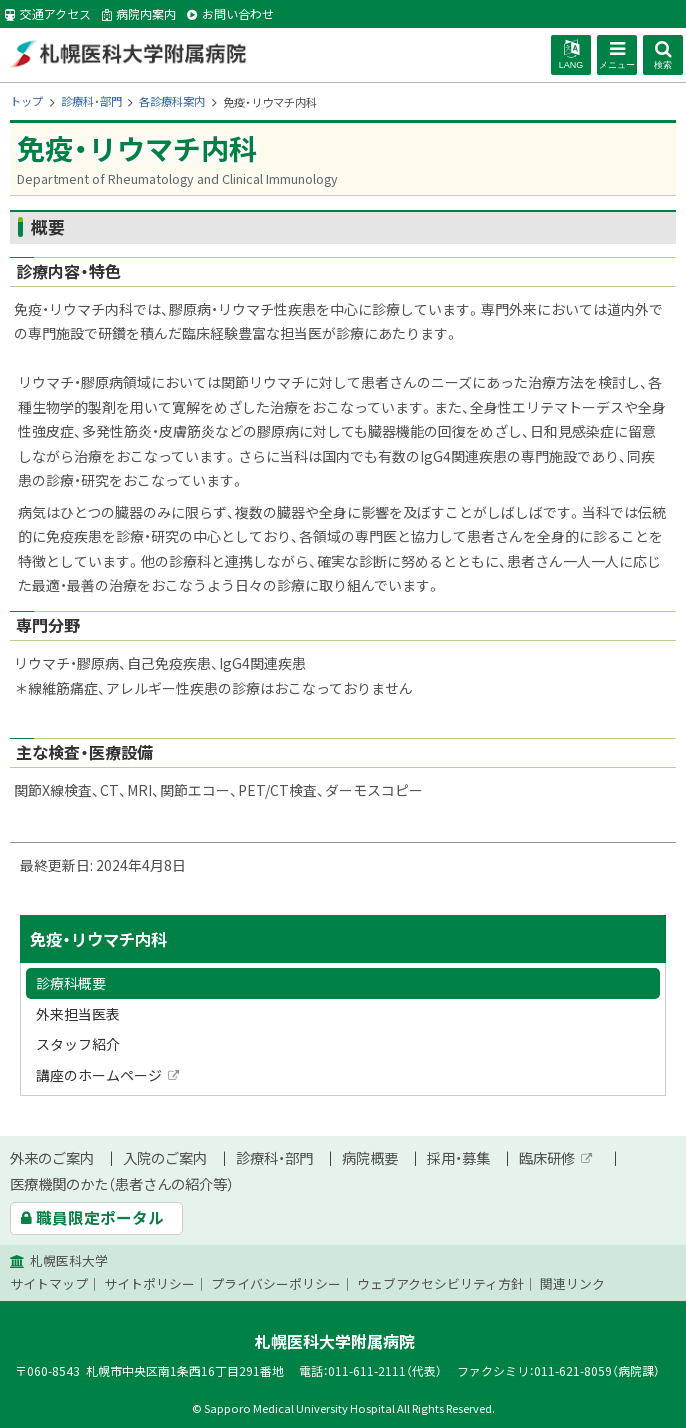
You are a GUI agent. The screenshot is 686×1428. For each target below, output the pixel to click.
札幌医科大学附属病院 (127, 54)
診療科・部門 (91, 101)
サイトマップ (49, 1283)
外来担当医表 (78, 1014)
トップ (26, 101)
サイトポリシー (149, 1283)
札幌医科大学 (69, 1260)
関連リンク (572, 1283)
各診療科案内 (172, 101)
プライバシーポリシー (276, 1283)
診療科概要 (71, 983)
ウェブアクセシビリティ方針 (440, 1283)
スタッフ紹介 (78, 1044)
